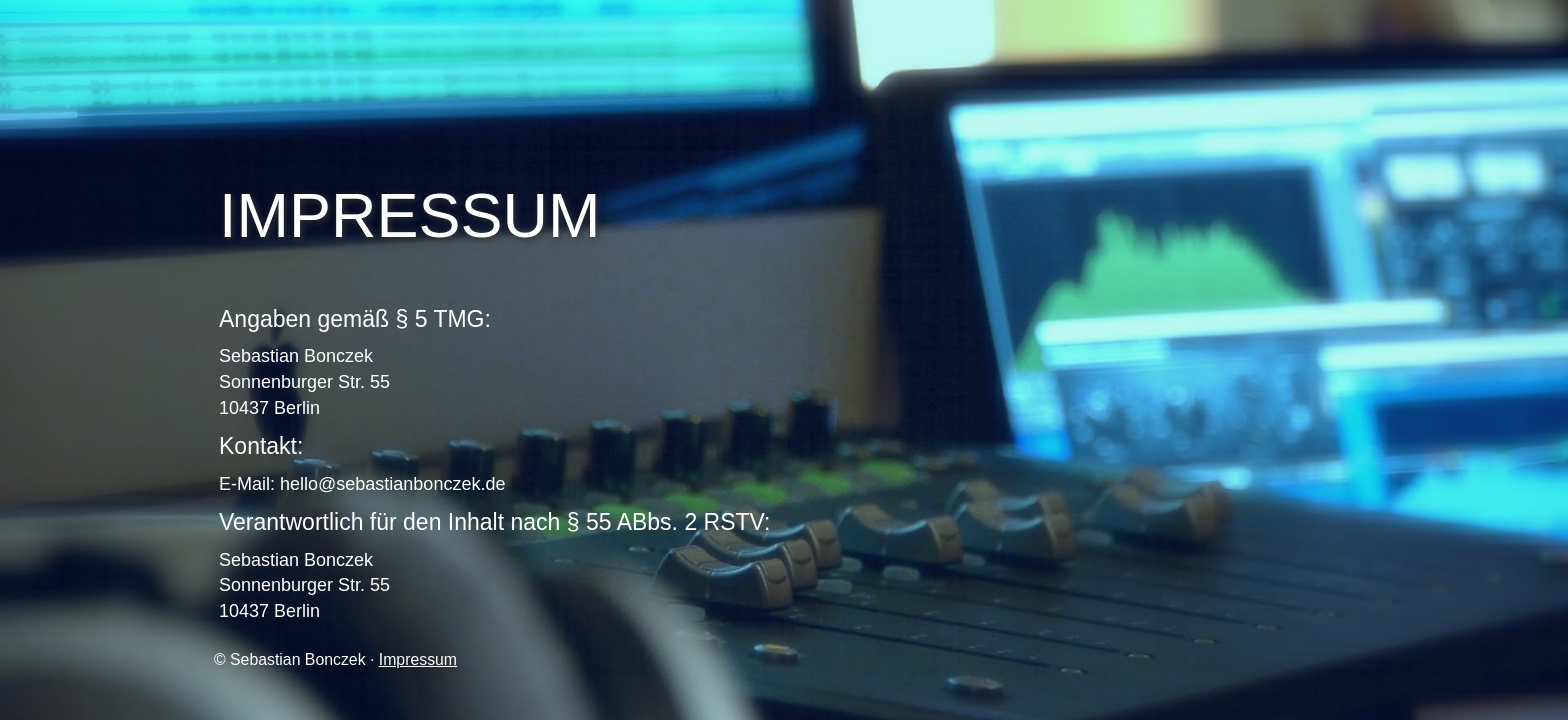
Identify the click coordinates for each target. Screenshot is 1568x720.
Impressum (418, 659)
